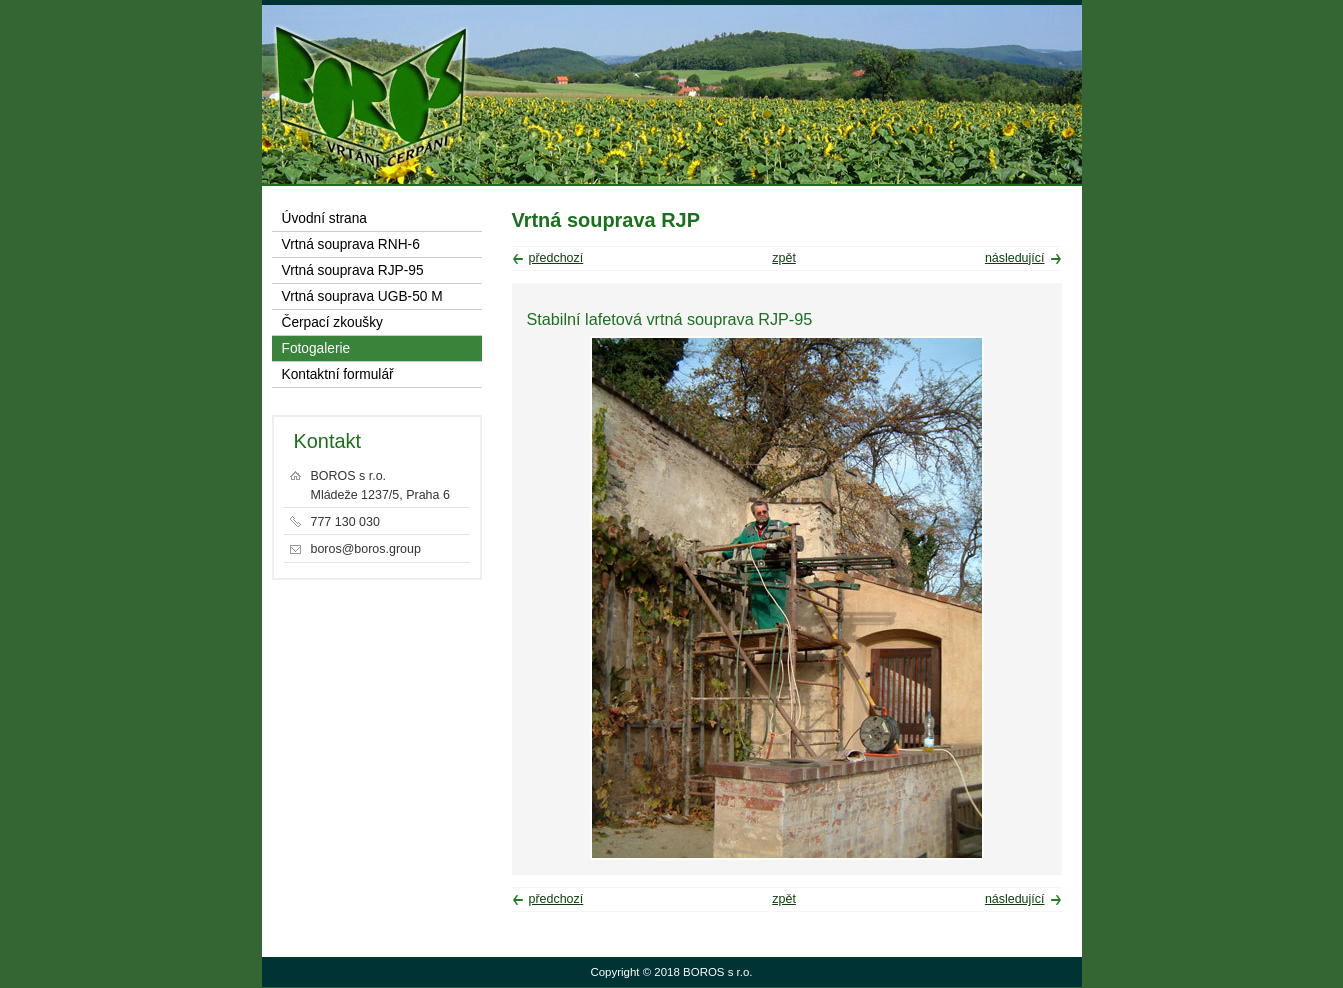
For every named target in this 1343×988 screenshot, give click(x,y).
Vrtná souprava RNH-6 (351, 244)
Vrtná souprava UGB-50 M (362, 296)
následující (1015, 258)
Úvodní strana (324, 218)
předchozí (556, 258)
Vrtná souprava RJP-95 (353, 270)
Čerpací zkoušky (332, 322)
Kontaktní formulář (338, 374)
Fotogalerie (316, 348)
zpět (784, 258)
